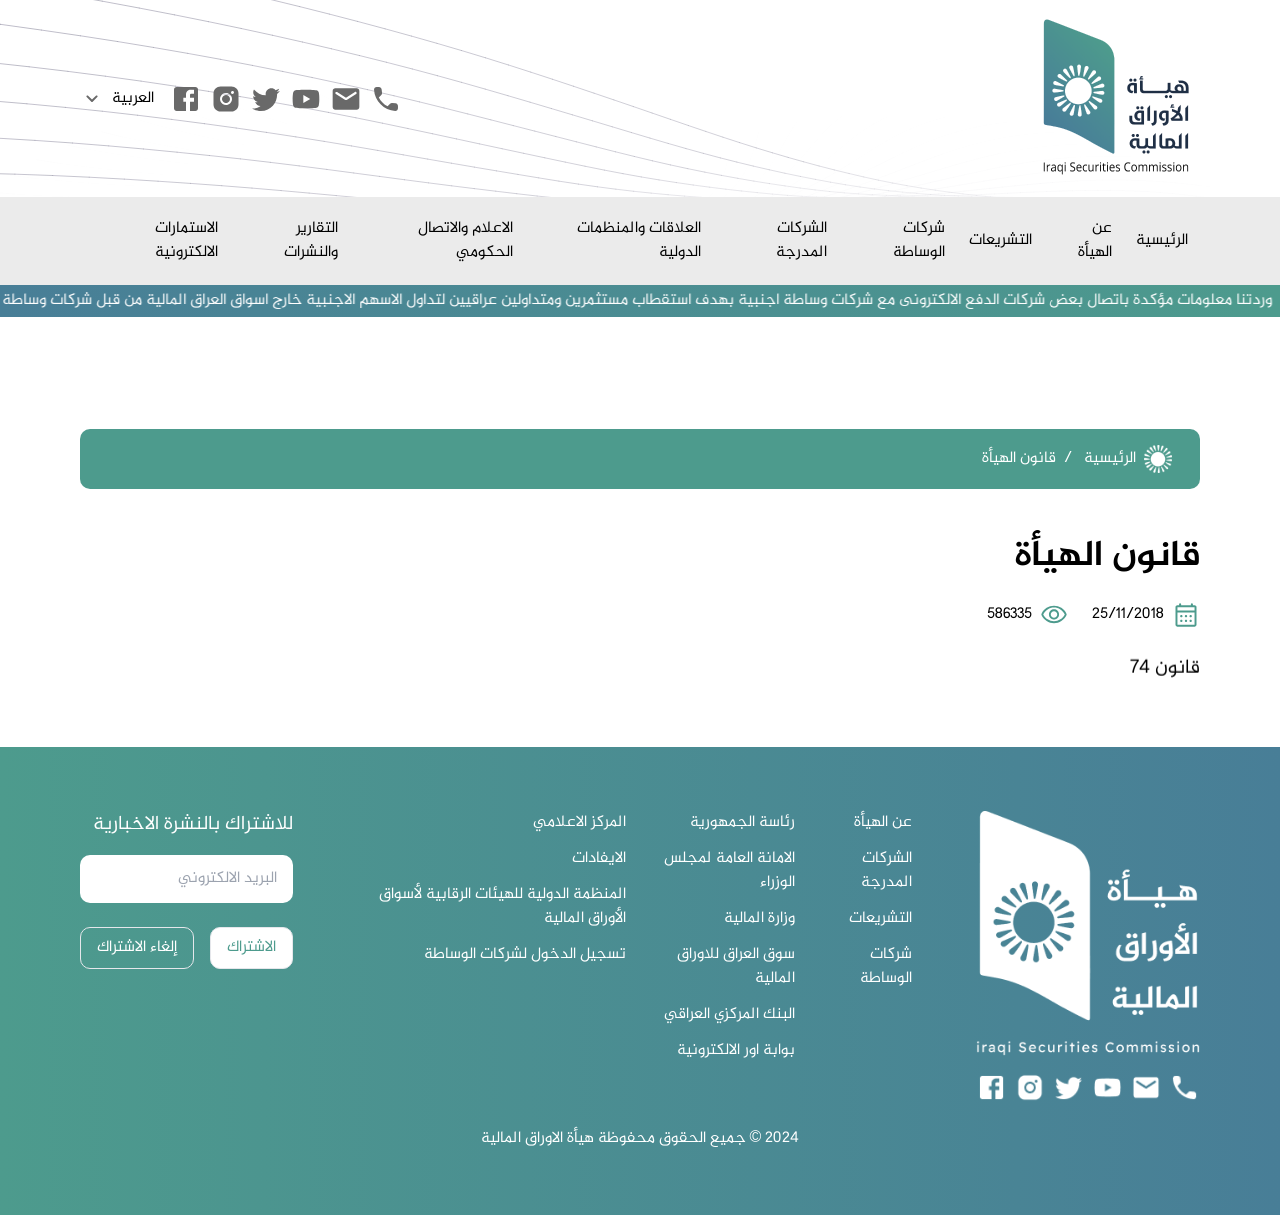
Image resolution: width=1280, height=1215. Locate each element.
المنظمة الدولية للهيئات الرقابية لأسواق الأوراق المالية (502, 907)
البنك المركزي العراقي (729, 1015)
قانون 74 (1165, 683)
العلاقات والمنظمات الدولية (639, 240)
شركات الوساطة (919, 240)
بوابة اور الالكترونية (736, 1051)
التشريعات (1000, 240)
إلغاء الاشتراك (137, 947)
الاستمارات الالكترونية (186, 240)
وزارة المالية (759, 919)
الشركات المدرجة (801, 240)
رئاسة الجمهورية (742, 823)
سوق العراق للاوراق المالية (736, 967)
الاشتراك (251, 947)
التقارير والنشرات (311, 240)
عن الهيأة (1095, 240)
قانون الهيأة (1019, 458)
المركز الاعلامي (579, 823)
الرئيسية (1162, 240)
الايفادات (599, 859)
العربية (117, 99)
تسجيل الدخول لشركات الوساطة (525, 955)
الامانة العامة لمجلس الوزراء (729, 871)
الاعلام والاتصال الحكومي (465, 240)
